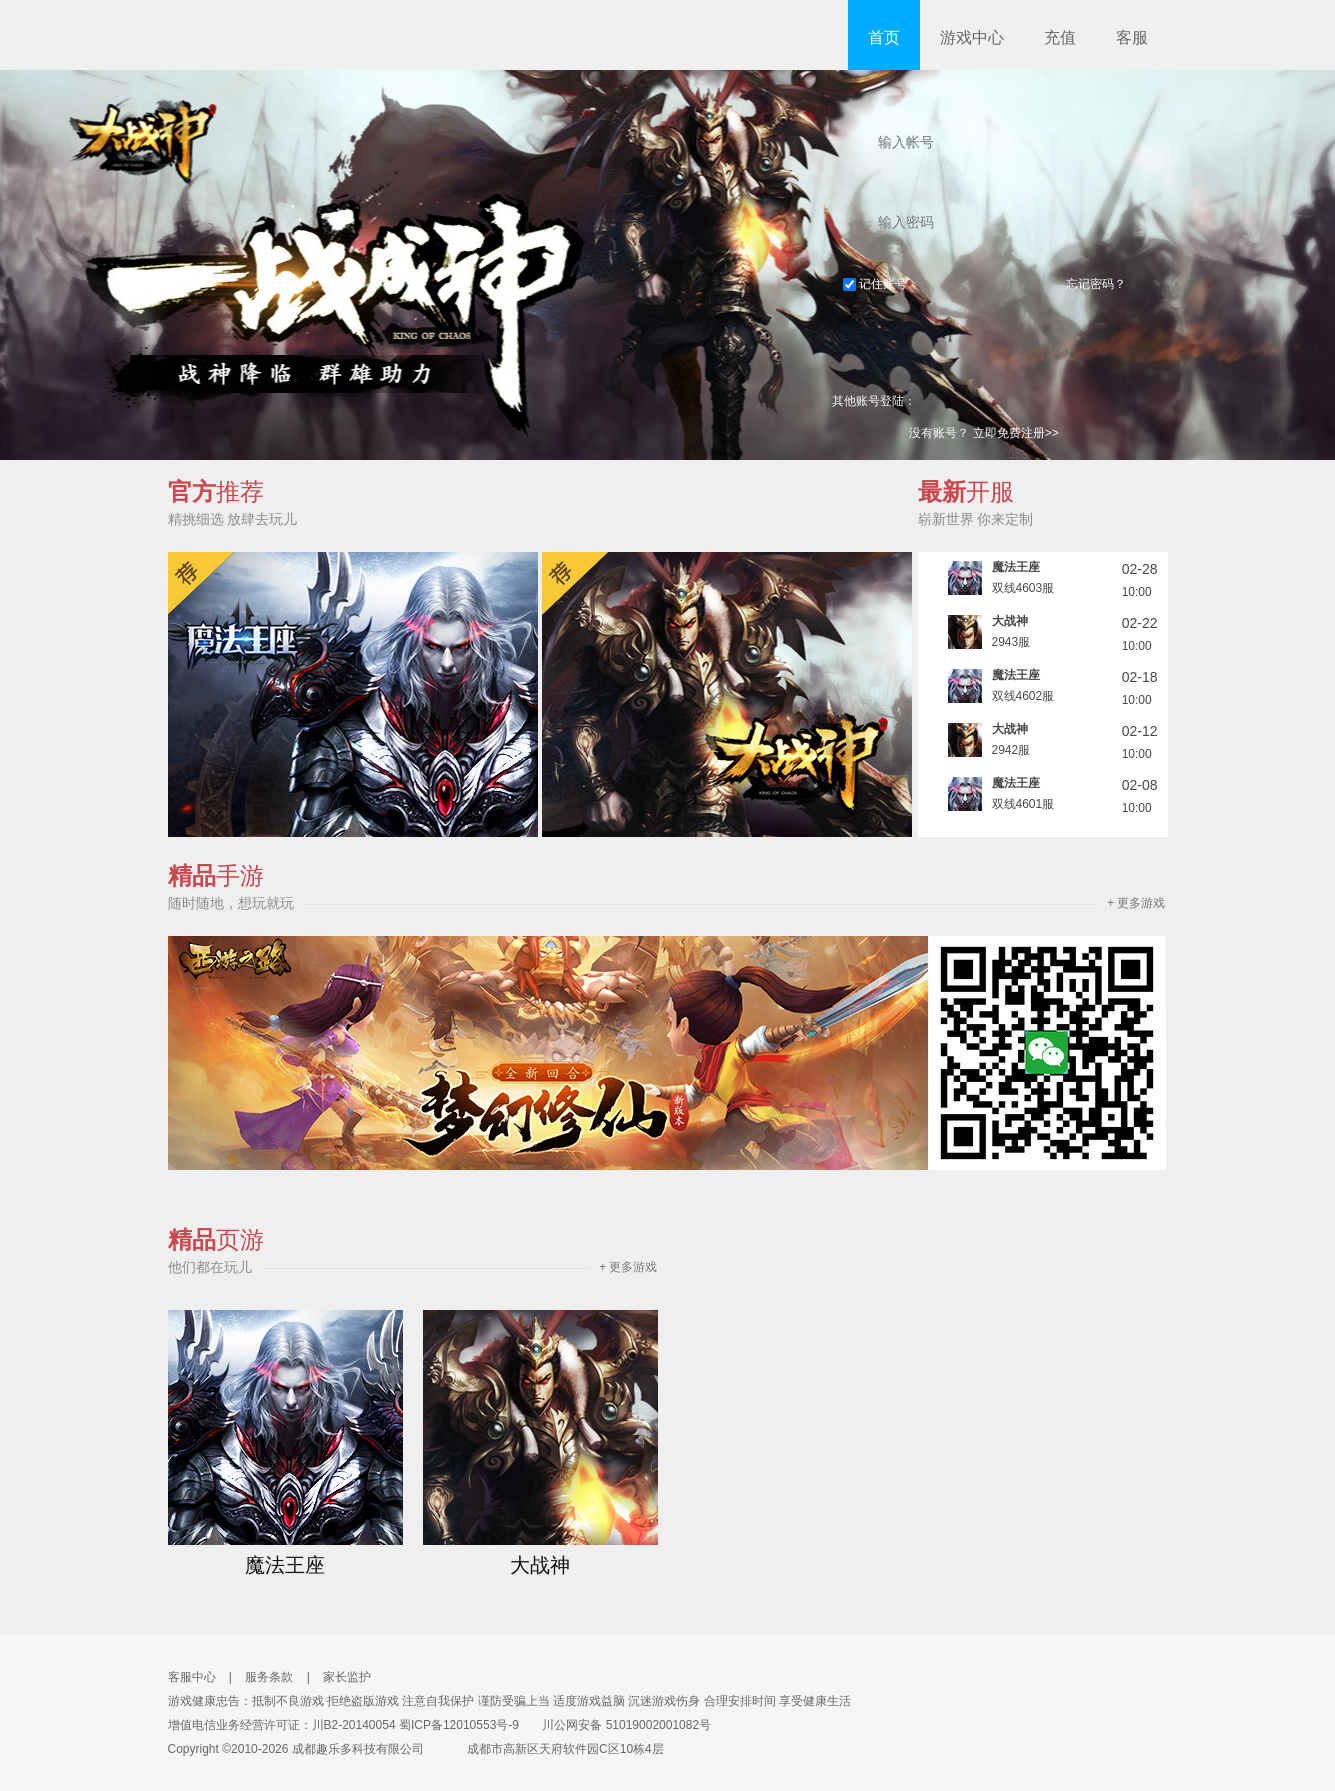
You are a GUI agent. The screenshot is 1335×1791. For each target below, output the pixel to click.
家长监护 (347, 1677)
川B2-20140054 (354, 1725)
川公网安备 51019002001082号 (616, 1725)
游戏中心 (972, 37)
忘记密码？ (1096, 284)
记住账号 (875, 284)
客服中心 (192, 1677)
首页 (884, 37)
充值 (1060, 37)
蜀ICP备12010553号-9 (459, 1725)
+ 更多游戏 (1136, 903)
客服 (1132, 37)
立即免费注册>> (1016, 433)
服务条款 (269, 1677)
